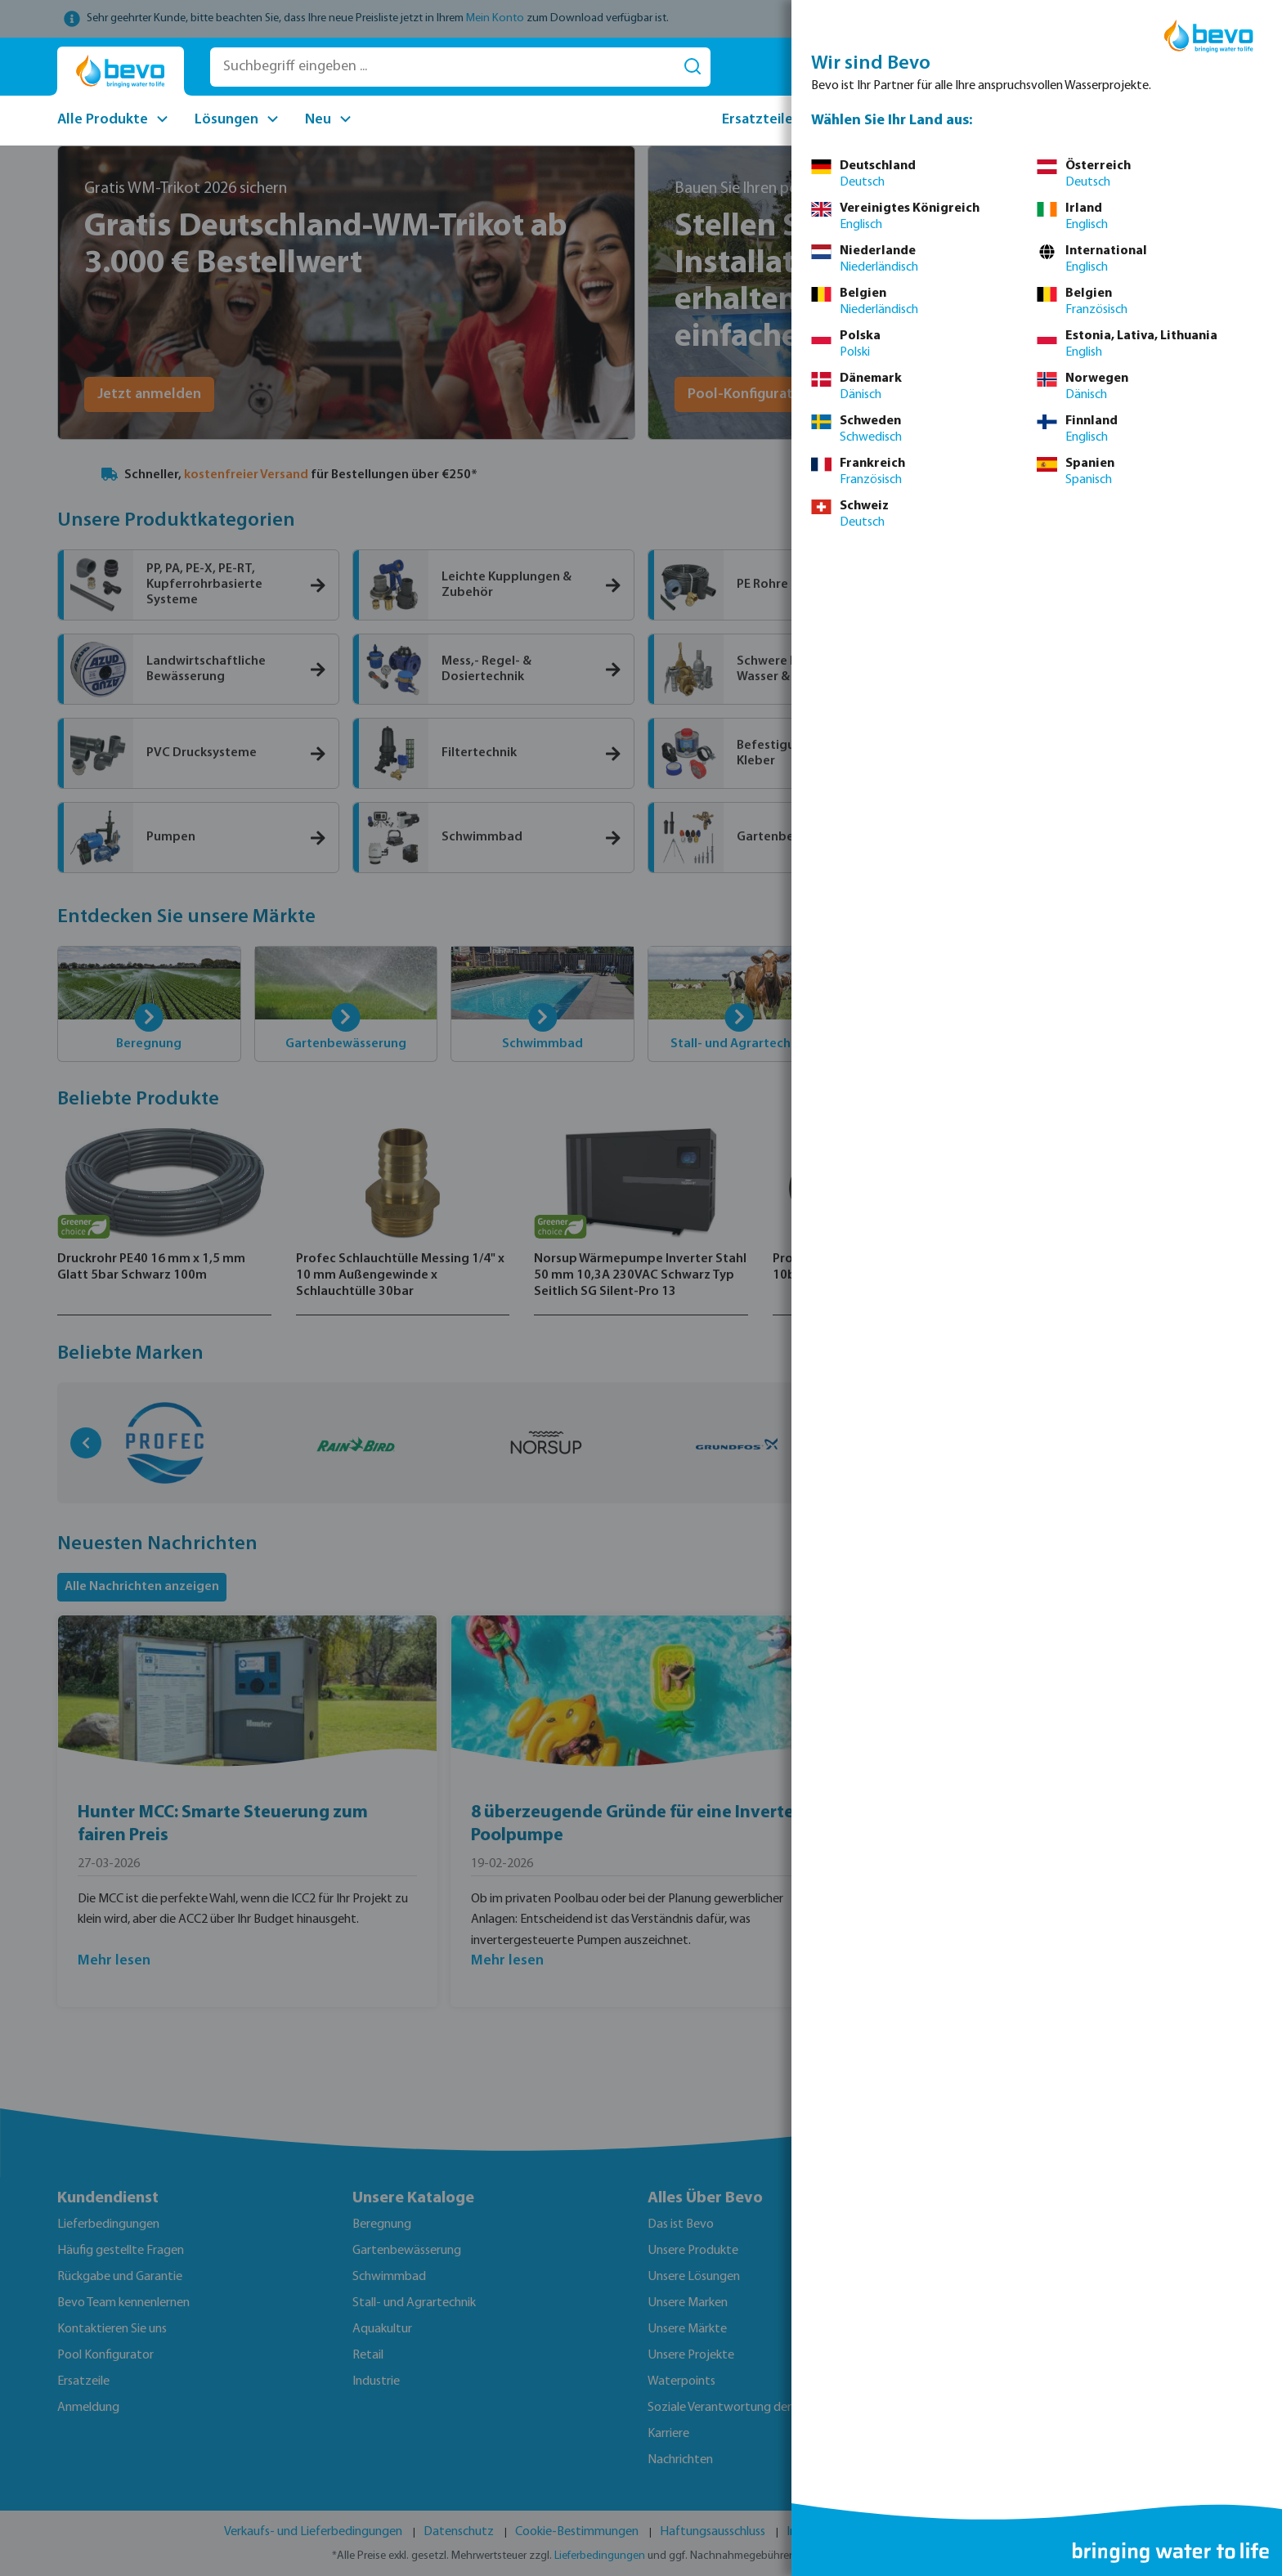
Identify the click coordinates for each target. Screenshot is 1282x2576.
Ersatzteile (757, 120)
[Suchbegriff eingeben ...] (442, 67)
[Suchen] (692, 67)
